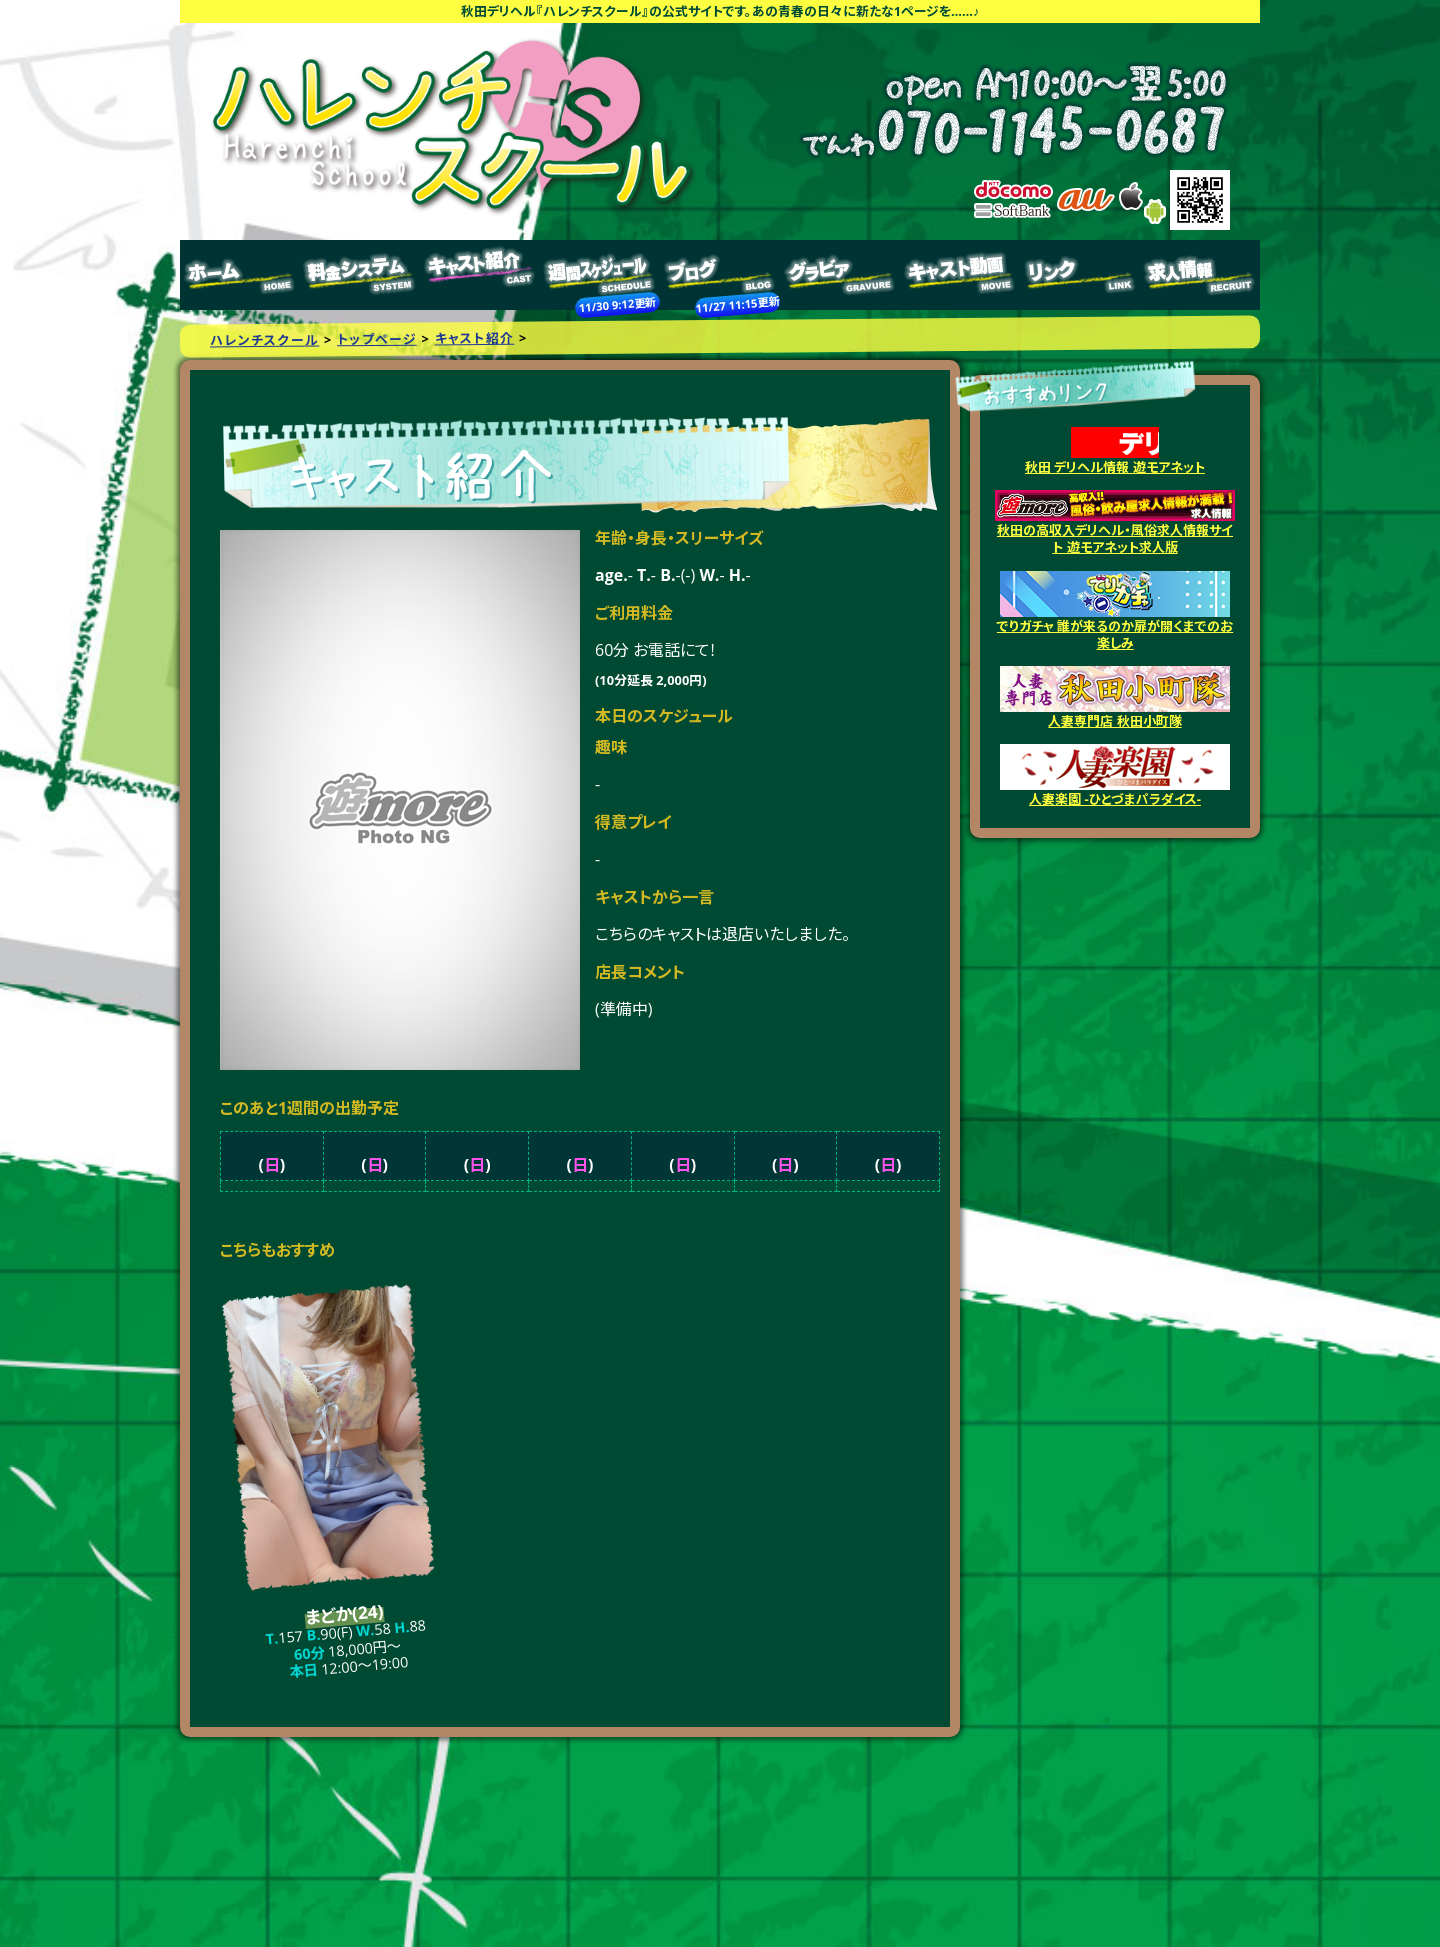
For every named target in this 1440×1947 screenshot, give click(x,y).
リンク (1080, 275)
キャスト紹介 (480, 275)
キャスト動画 (960, 275)
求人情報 (1200, 275)
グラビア (840, 275)
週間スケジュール (600, 275)
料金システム (360, 275)
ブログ (720, 275)
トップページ (240, 275)
